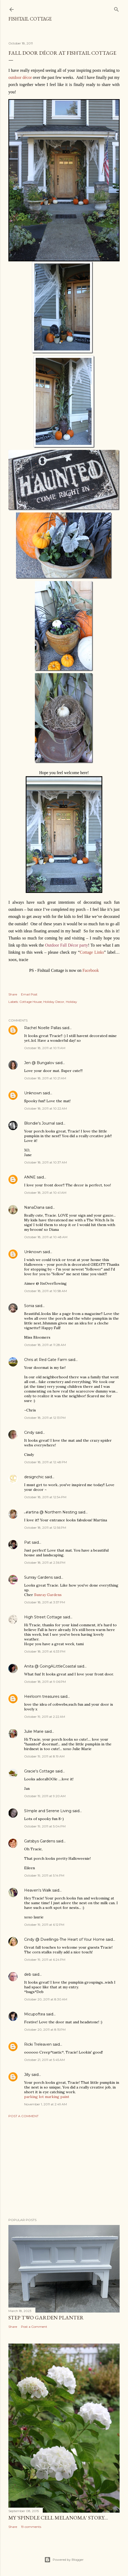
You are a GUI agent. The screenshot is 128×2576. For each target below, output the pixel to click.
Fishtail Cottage (30, 19)
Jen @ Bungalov (39, 1062)
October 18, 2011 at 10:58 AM (45, 1291)
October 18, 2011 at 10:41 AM (45, 1193)
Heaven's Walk (37, 1890)
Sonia (29, 1305)
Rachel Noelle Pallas (42, 1027)
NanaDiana (34, 1207)
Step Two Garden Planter (46, 2317)
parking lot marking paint (46, 2096)
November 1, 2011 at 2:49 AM (45, 2104)
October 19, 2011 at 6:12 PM (44, 1925)
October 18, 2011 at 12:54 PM (45, 1497)
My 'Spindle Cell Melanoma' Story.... (58, 2517)
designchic (34, 1477)
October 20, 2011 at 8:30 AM (45, 1999)
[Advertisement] (64, 2168)
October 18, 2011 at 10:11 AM (44, 1048)
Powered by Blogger (64, 2560)
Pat (27, 1542)
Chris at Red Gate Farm (45, 1359)
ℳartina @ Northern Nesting (50, 1512)
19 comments (31, 2527)
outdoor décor (20, 77)
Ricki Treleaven (38, 2044)
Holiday (71, 1002)
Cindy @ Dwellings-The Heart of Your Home (64, 1939)
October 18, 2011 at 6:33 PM (44, 1651)
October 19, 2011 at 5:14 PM (44, 1875)
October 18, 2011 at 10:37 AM (45, 1162)
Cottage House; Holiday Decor (41, 1002)
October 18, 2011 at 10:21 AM (45, 1078)
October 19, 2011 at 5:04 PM (45, 1826)
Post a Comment (23, 2116)
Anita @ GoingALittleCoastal (50, 1666)
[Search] (116, 8)
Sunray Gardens (38, 1577)
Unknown (33, 1093)
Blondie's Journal (39, 1123)
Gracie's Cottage (39, 1771)
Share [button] (12, 994)
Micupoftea (34, 2014)
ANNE (30, 1177)
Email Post (29, 994)
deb (27, 1974)
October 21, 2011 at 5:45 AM (44, 2060)
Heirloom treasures (41, 1696)
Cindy (29, 1432)
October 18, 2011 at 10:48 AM (45, 1237)
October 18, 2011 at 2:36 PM (44, 1562)
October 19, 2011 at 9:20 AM (45, 1796)
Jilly (27, 2074)
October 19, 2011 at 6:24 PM (44, 1960)
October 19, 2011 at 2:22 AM (44, 1717)
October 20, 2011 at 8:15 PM (45, 2029)
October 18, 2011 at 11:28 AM (45, 1345)
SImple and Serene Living (47, 1810)
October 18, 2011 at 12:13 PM (45, 1418)
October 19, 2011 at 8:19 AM (44, 1756)
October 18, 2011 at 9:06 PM (45, 1682)
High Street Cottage (43, 1617)
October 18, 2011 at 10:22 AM (45, 1108)
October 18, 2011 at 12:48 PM (45, 1462)
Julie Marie (34, 1731)
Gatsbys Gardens (39, 1841)
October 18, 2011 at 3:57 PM (44, 1602)
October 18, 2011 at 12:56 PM (45, 1528)
